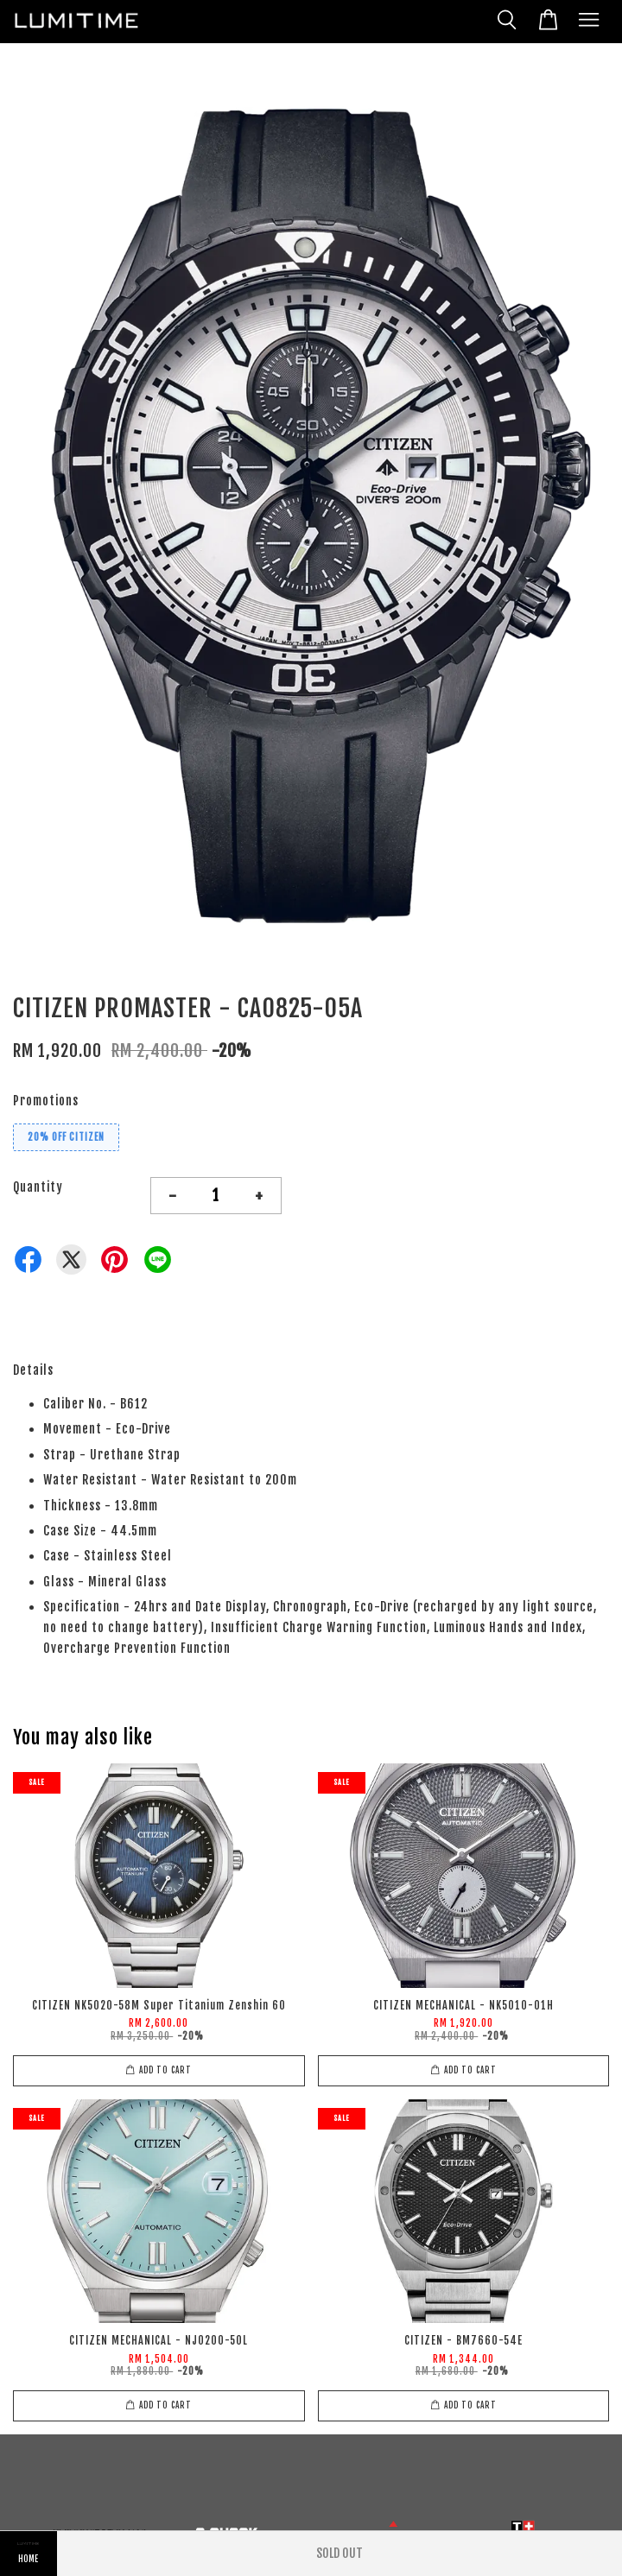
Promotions (46, 1100)
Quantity (38, 1187)
